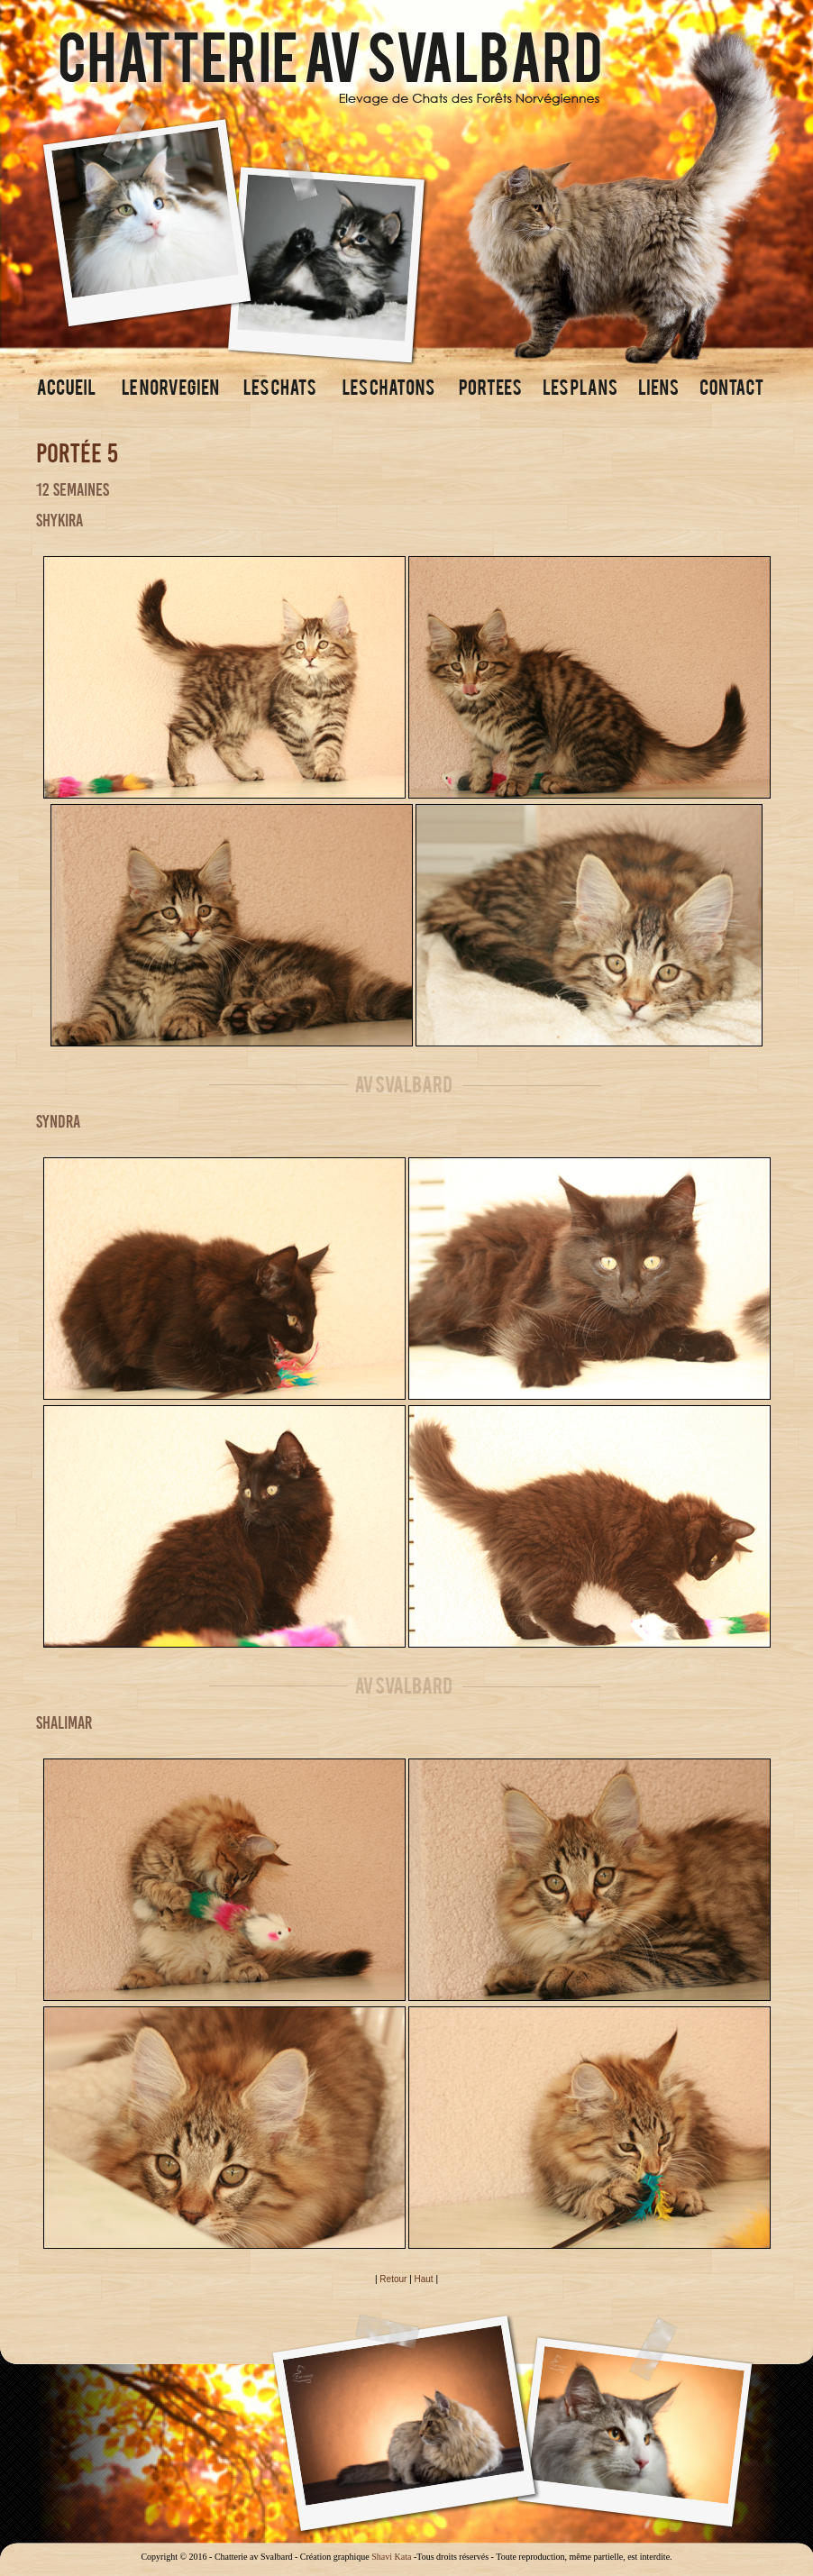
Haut (424, 2279)
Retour (392, 2279)
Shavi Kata (391, 2557)
